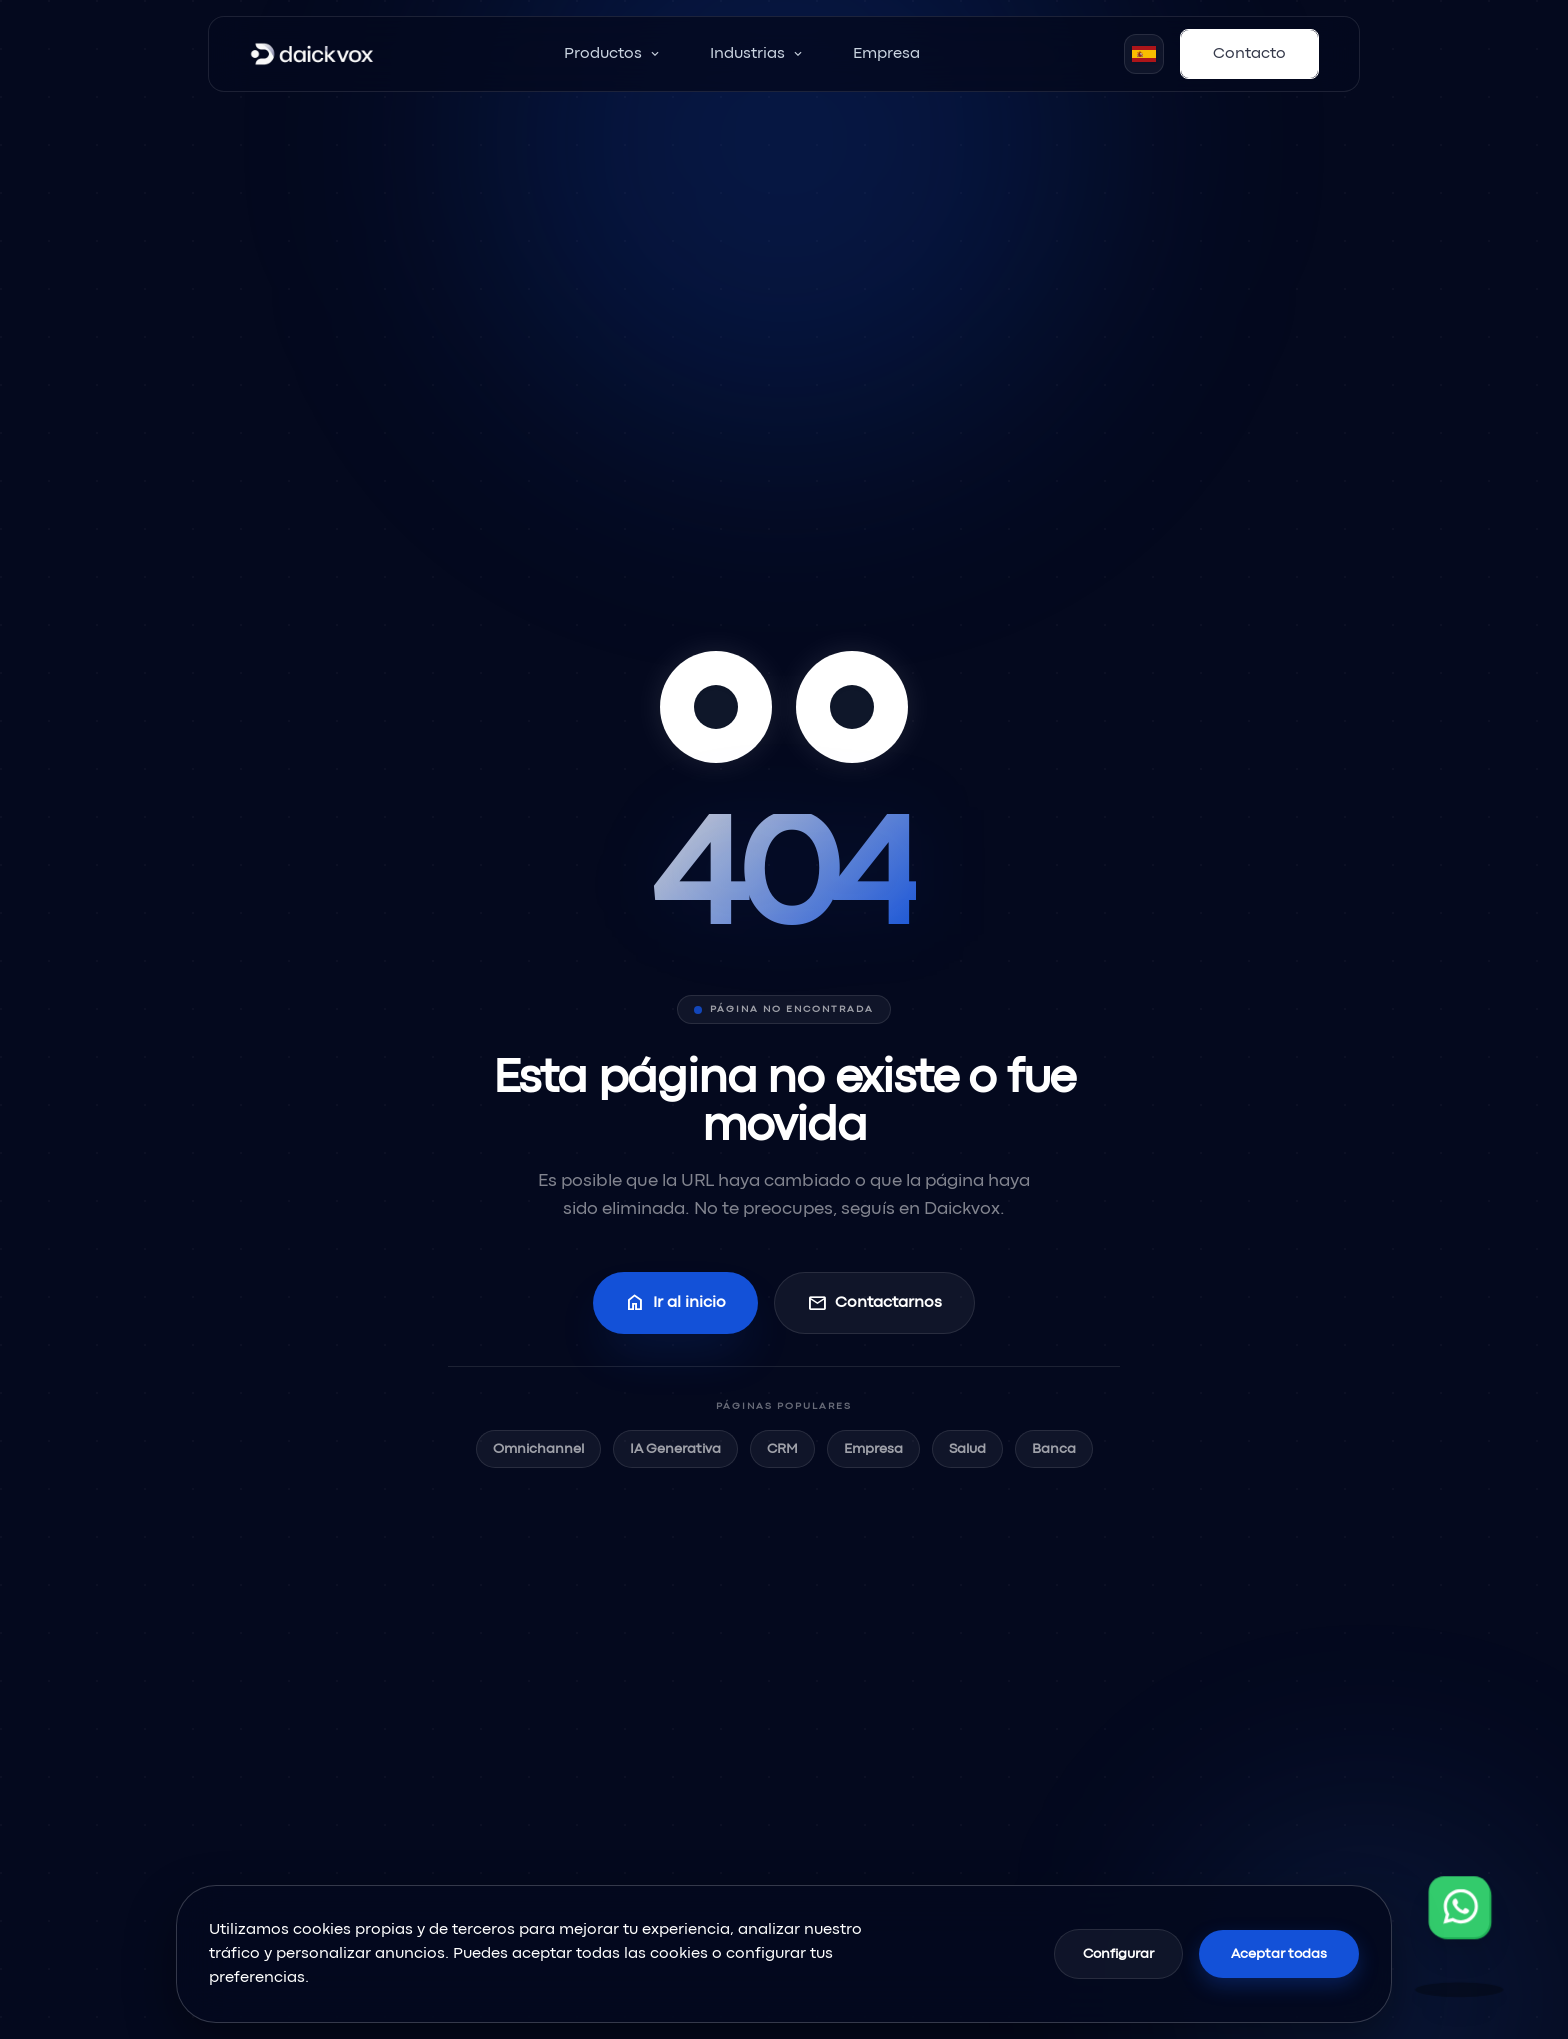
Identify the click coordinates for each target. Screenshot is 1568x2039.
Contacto (1249, 54)
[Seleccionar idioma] (1144, 54)
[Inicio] (312, 54)
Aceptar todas (1279, 1954)
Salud (967, 1449)
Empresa (886, 54)
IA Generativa (675, 1449)
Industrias (757, 54)
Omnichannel (538, 1449)
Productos (613, 54)
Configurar (1118, 1954)
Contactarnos (874, 1303)
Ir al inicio (675, 1303)
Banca (1054, 1449)
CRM (782, 1449)
